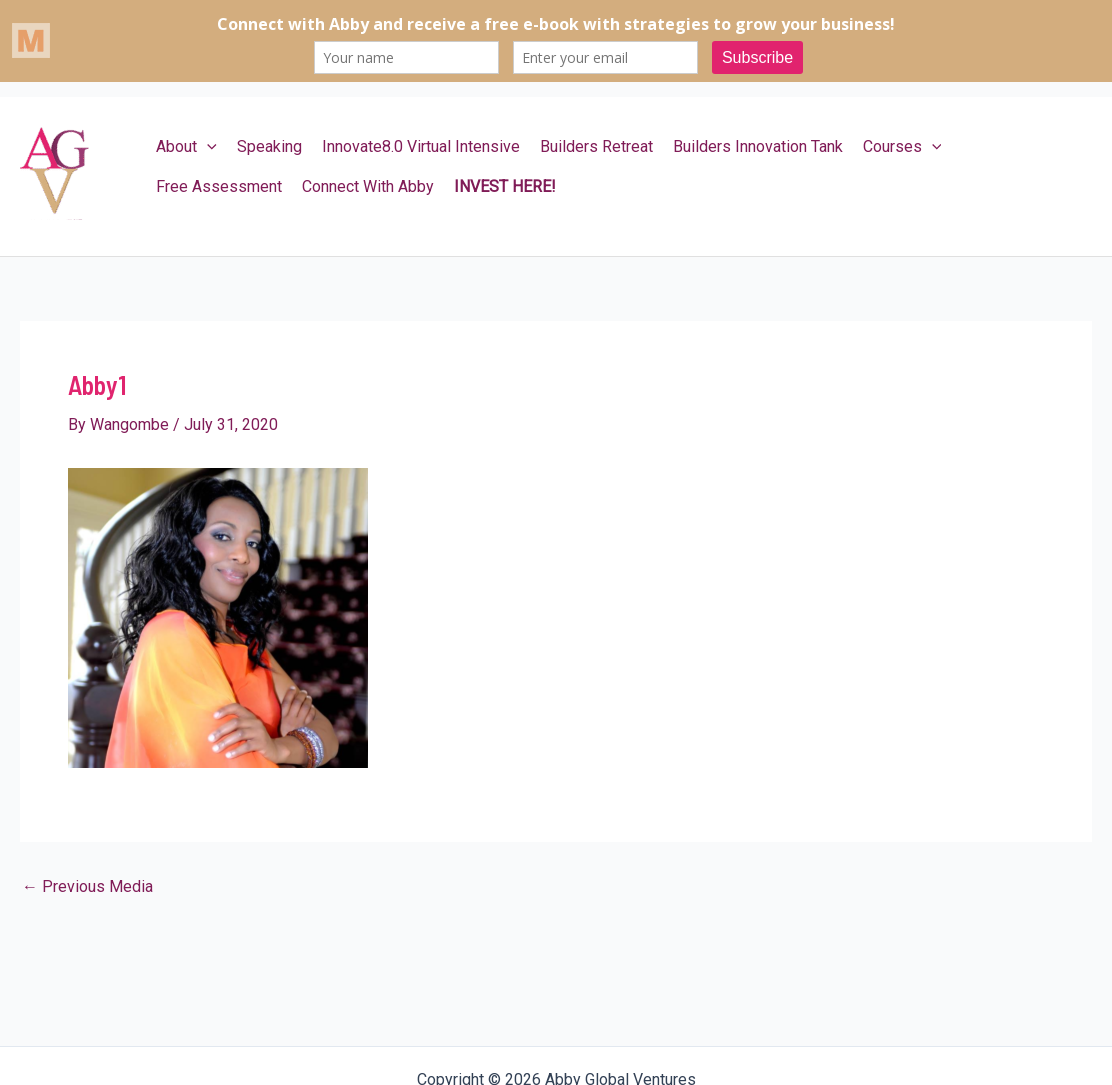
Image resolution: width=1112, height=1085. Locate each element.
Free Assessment (219, 186)
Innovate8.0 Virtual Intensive (421, 146)
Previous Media (87, 887)
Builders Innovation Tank (758, 146)
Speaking (269, 146)
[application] (207, 147)
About (186, 147)
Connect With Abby (368, 186)
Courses (902, 147)
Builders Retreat (596, 146)
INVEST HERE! (505, 186)
